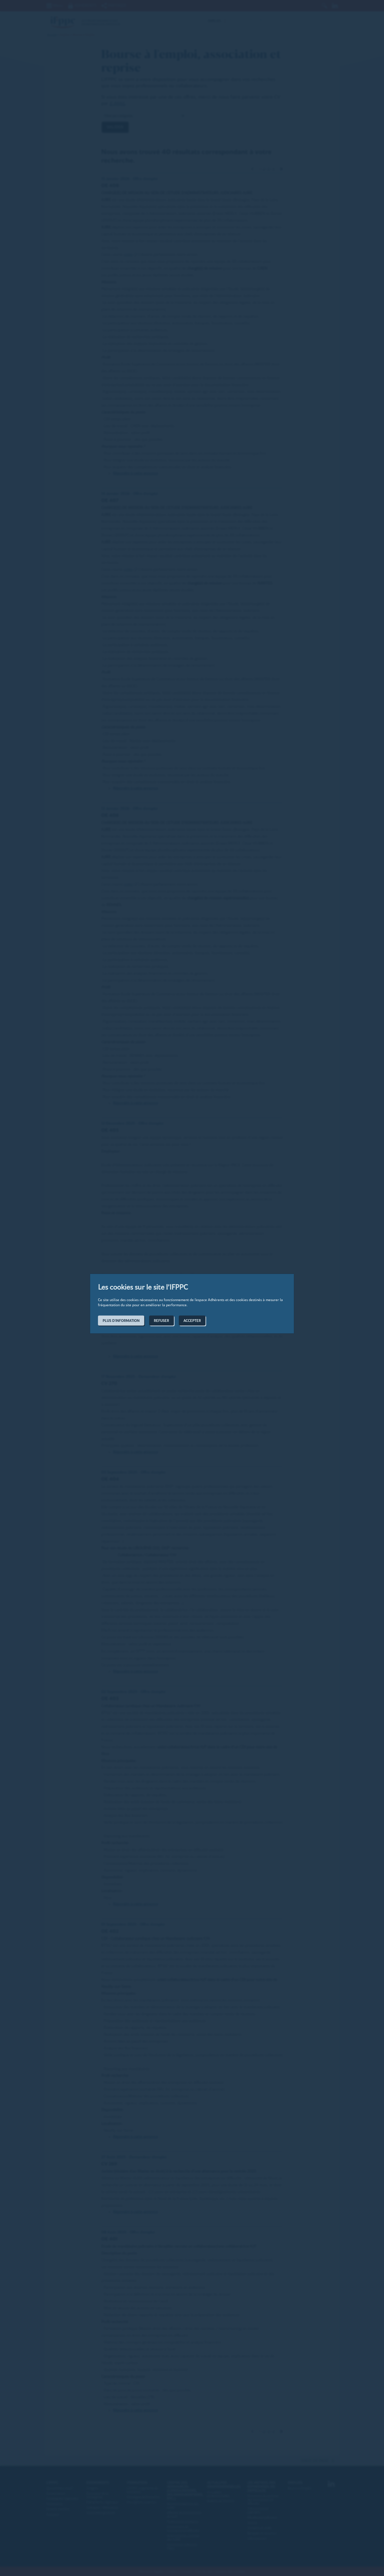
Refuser (161, 1320)
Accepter (192, 1320)
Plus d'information (121, 1320)
